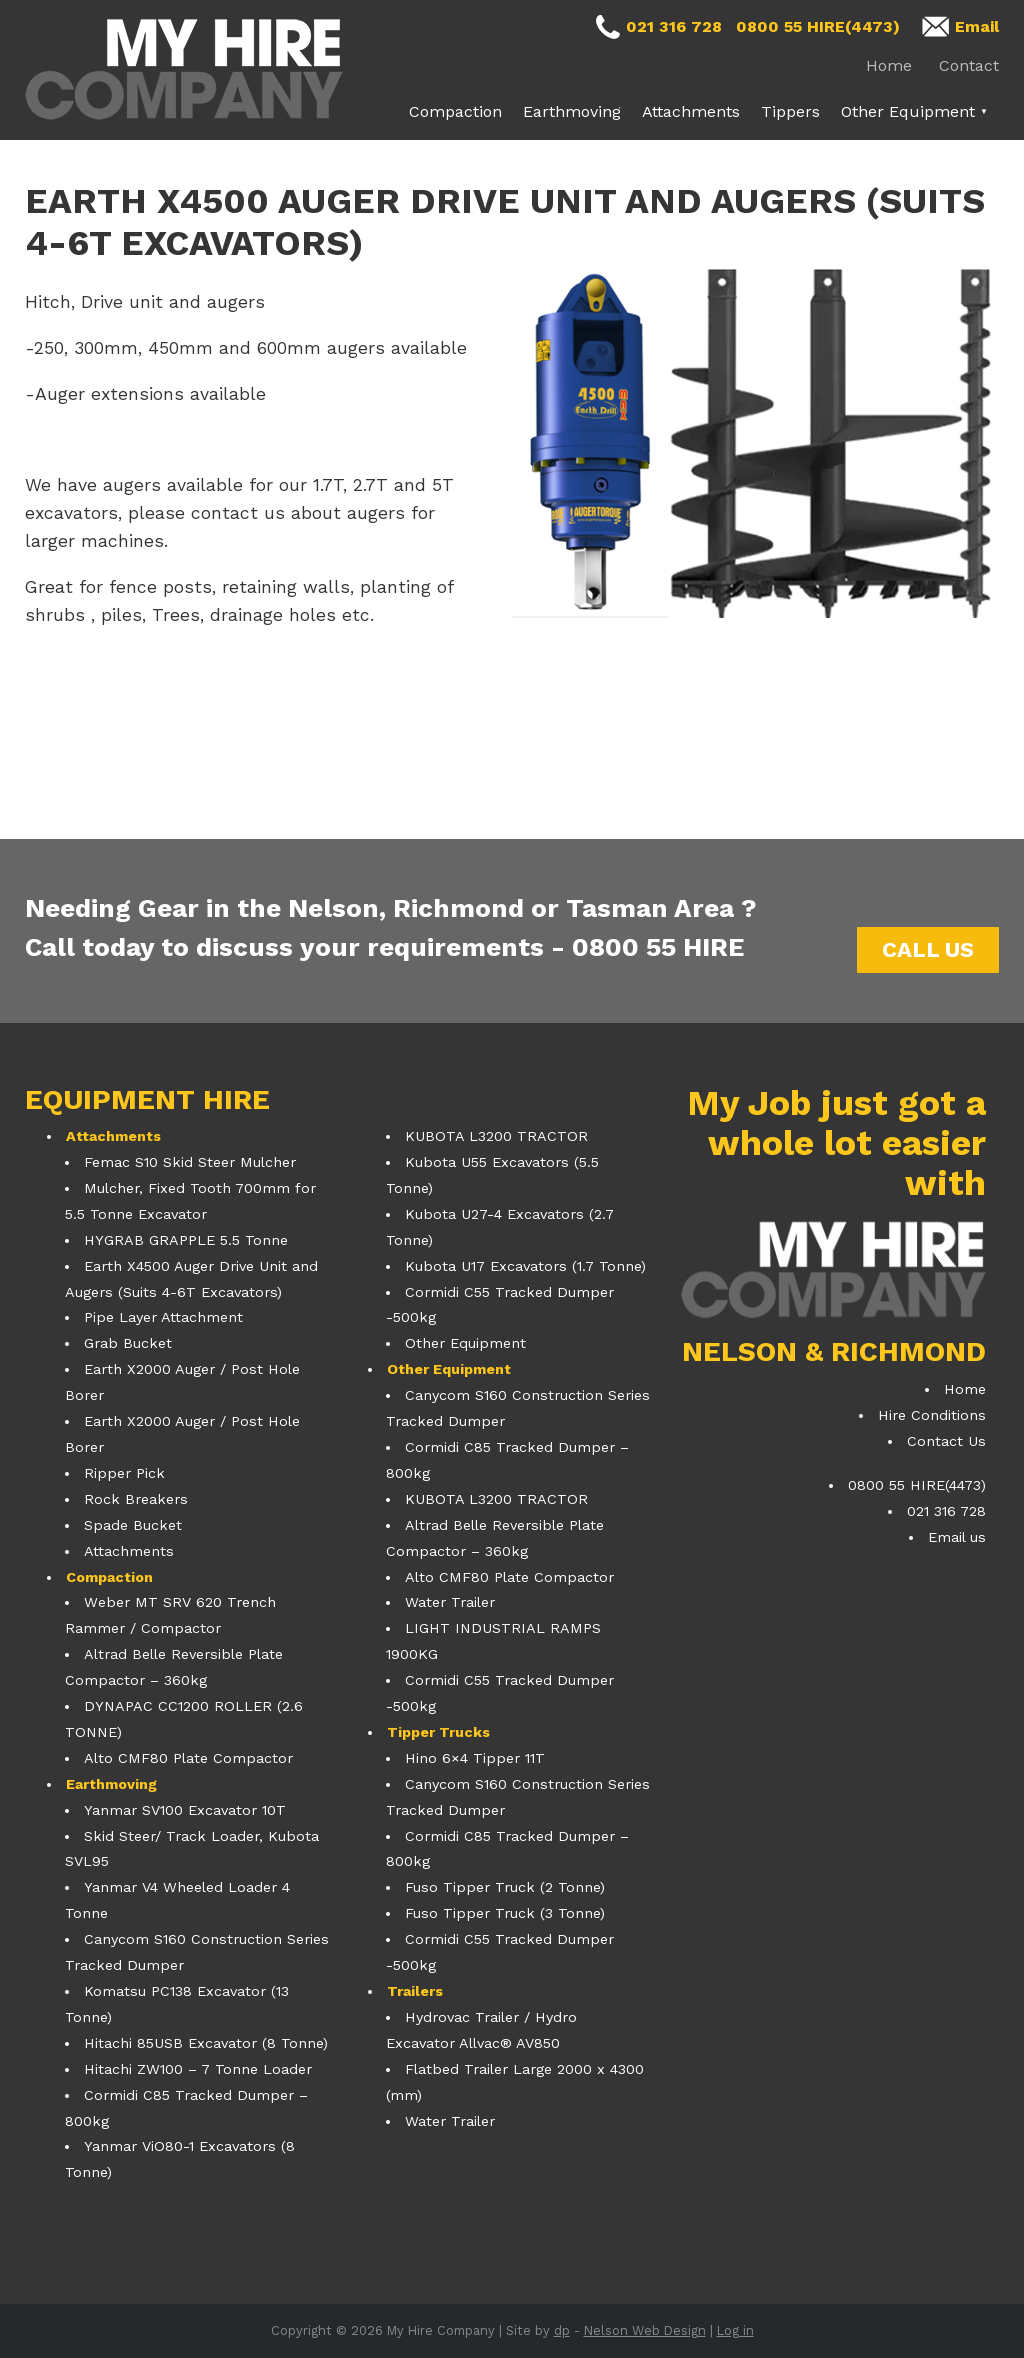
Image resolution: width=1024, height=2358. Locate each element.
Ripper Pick (124, 1473)
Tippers (790, 111)
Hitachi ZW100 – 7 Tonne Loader (198, 2069)
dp (562, 2330)
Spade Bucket (133, 1525)
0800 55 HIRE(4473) (818, 26)
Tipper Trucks (438, 1732)
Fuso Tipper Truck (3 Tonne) (505, 1913)
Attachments (691, 111)
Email (977, 26)
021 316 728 (674, 26)
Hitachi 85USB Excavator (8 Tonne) (206, 2043)
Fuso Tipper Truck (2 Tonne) (505, 1887)
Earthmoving (572, 111)
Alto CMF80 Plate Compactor (188, 1758)
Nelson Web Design (645, 2330)
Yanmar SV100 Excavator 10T (185, 1810)
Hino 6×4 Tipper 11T (475, 1758)
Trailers (415, 1991)
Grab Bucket (128, 1343)
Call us (928, 949)
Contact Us (946, 1441)
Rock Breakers (136, 1499)
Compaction (455, 111)
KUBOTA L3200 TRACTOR (496, 1136)
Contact (969, 65)
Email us (957, 1537)
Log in (735, 2330)
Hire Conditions (932, 1415)
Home (889, 65)
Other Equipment (908, 111)
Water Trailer (450, 1602)
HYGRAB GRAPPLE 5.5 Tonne (186, 1240)
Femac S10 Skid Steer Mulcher (190, 1162)
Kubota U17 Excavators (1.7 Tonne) (525, 1266)
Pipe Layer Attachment (163, 1317)
